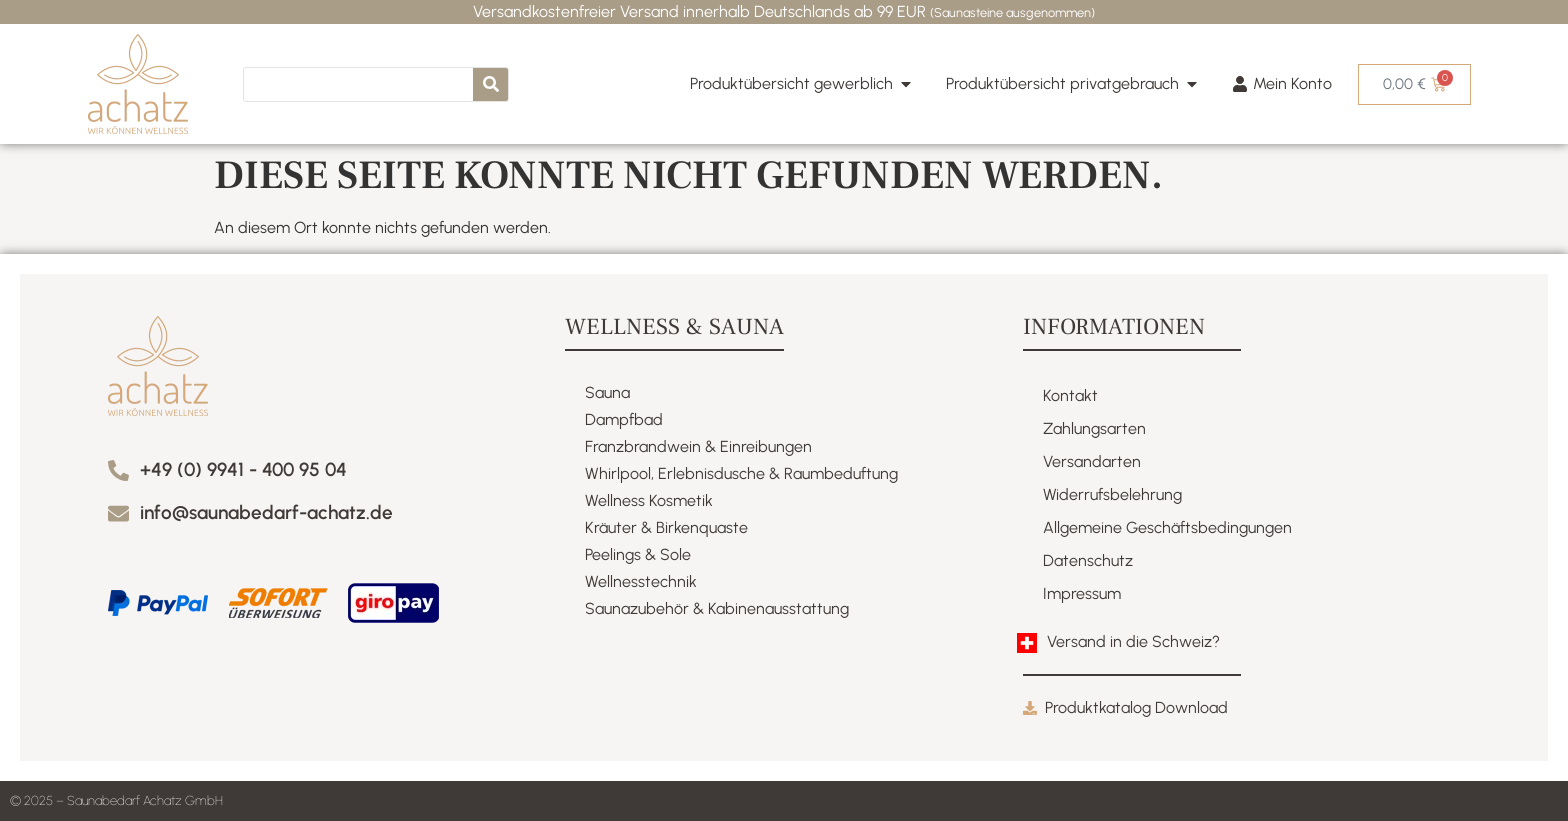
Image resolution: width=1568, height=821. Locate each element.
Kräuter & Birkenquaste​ (666, 527)
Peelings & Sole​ (638, 554)
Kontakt (1070, 395)
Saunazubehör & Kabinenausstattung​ (717, 608)
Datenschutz (1088, 560)
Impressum (1082, 593)
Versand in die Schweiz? (1133, 641)
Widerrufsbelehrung (1112, 494)
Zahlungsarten (1094, 428)
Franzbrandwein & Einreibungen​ (698, 446)
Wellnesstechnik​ (641, 581)
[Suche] (490, 84)
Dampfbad (624, 419)
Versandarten (1092, 461)
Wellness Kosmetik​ (649, 500)
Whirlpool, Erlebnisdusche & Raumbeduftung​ (741, 473)
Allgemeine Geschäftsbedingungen (1167, 527)
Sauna (607, 392)
